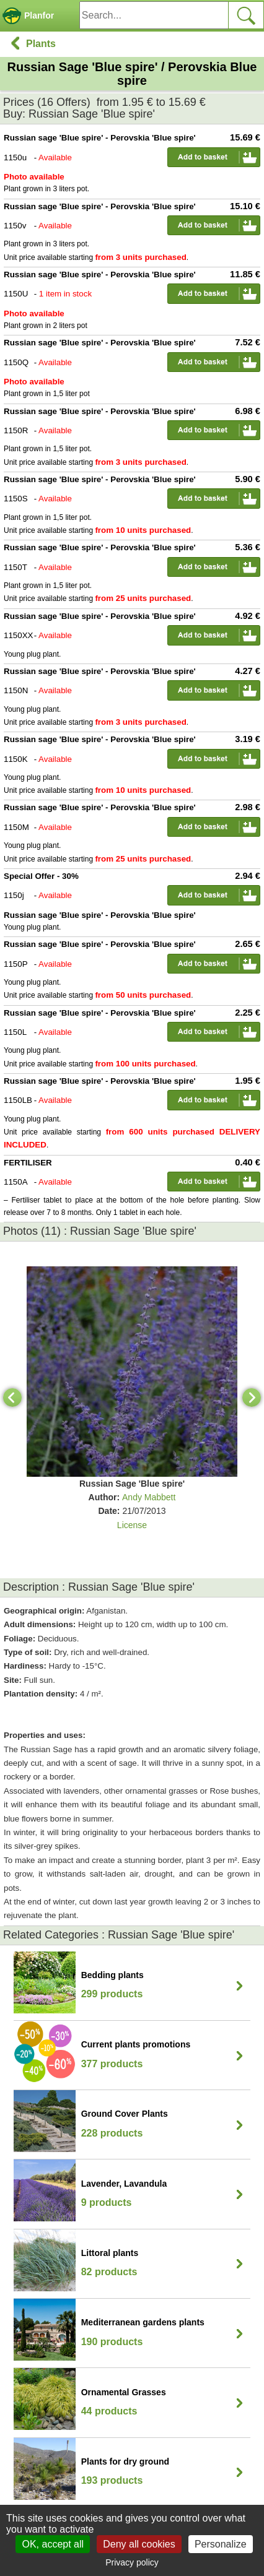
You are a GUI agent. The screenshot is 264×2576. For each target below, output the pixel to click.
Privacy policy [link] (132, 2562)
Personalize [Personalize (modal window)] (221, 2544)
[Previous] (12, 1397)
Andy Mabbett (148, 1497)
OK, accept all (53, 2544)
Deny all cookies (139, 2544)
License (132, 1525)
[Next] (251, 1397)
